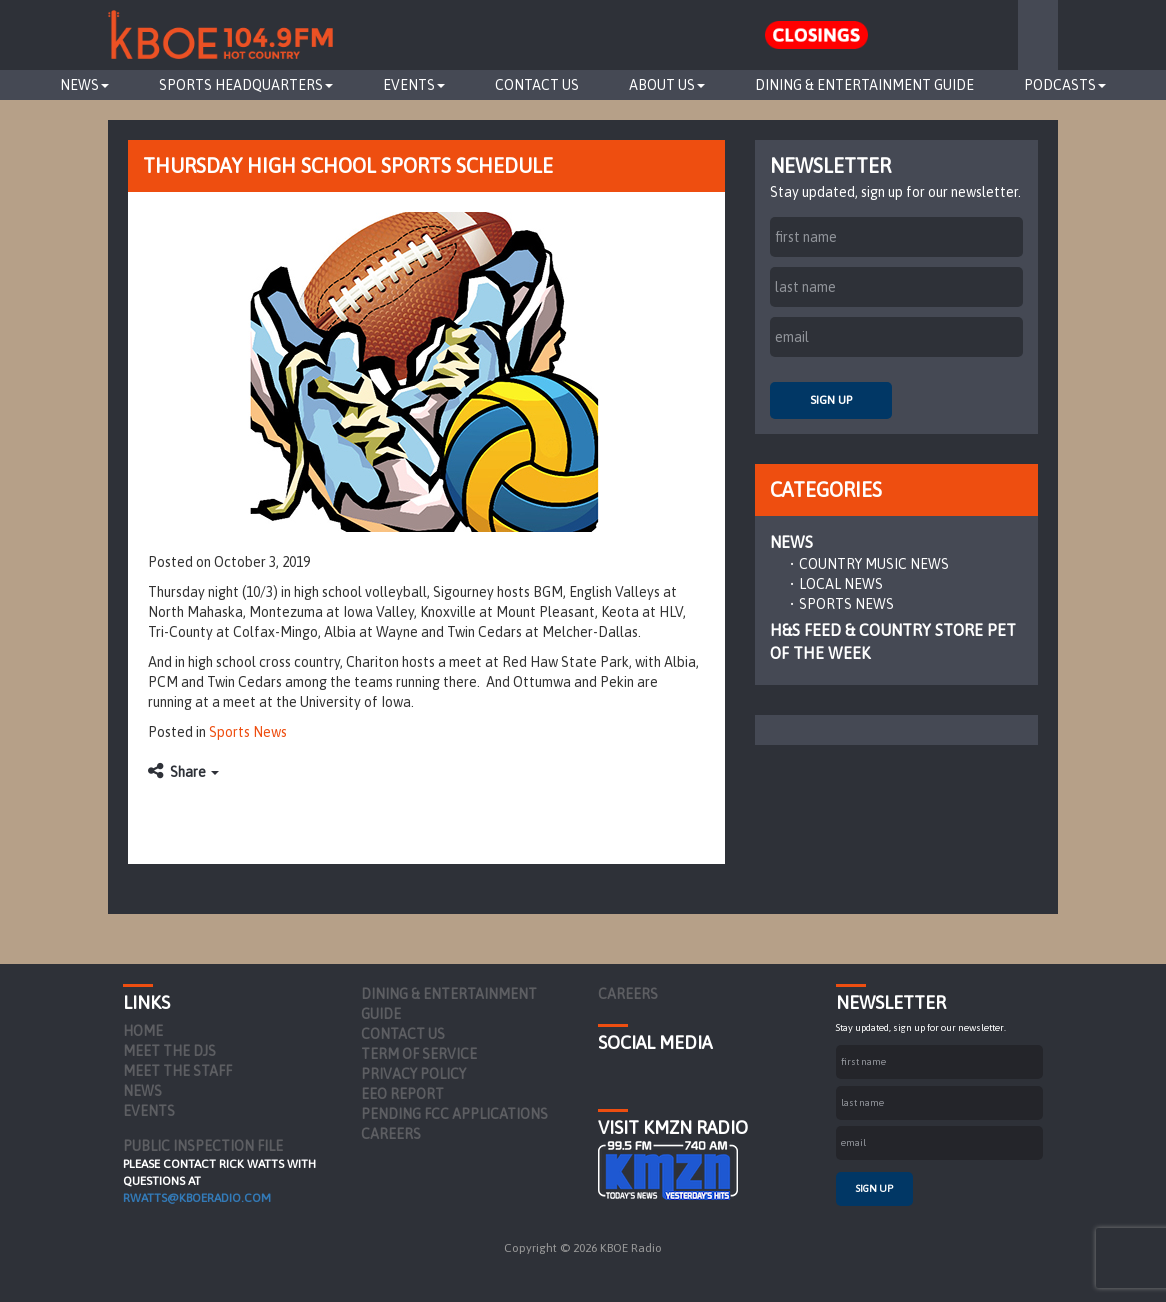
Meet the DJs (169, 1051)
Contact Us (537, 85)
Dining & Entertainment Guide (864, 85)
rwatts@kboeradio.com (197, 1198)
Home (143, 1031)
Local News (841, 584)
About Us (667, 85)
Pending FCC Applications (454, 1114)
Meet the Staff (177, 1071)
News (84, 85)
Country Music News (874, 564)
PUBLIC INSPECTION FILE (203, 1146)
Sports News (248, 732)
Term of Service (419, 1054)
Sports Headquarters (246, 85)
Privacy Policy (413, 1074)
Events (414, 85)
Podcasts (1065, 85)
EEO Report (402, 1094)
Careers (391, 1134)
